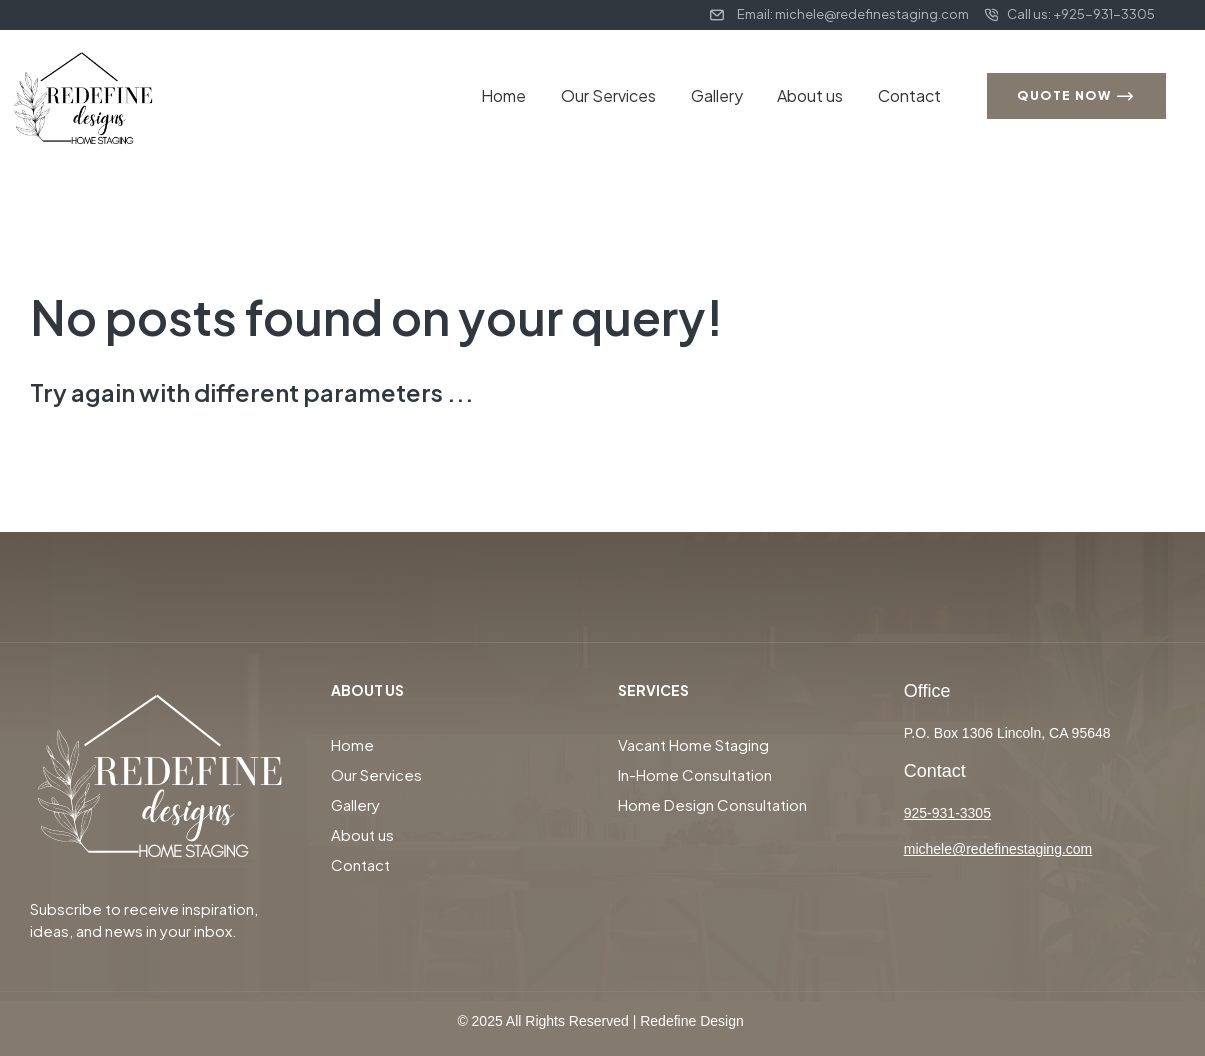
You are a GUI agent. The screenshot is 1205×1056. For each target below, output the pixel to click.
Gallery (728, 95)
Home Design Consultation (712, 804)
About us (817, 95)
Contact (911, 95)
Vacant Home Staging (693, 744)
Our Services (624, 95)
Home (524, 95)
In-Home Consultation (695, 774)
